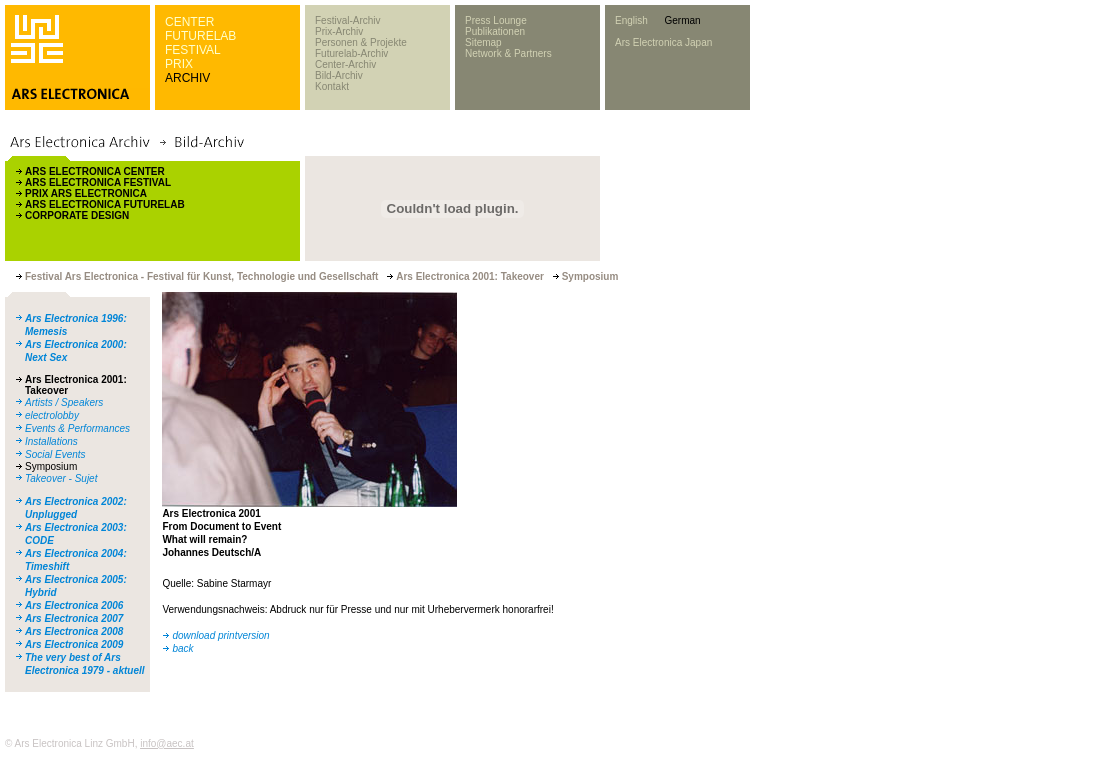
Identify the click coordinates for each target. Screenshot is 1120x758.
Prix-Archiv (339, 31)
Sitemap (483, 42)
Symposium (51, 466)
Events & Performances (77, 428)
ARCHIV (187, 78)
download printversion (220, 635)
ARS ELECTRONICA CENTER (95, 171)
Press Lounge (496, 20)
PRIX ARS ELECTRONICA (86, 193)
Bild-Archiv (339, 75)
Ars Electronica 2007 (74, 618)
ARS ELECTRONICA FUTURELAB (105, 204)
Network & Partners (508, 53)
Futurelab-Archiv (351, 53)
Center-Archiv (345, 64)
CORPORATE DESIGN (77, 215)
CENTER (189, 22)
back (182, 648)
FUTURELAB (200, 36)
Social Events (55, 454)
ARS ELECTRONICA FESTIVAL (98, 182)
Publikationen (495, 31)
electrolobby (52, 415)
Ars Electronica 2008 (74, 631)
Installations (51, 441)
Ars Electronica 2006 (74, 605)
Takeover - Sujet (61, 478)
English (631, 20)
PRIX (179, 64)
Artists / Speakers (64, 402)
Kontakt (332, 86)
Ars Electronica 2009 (74, 644)
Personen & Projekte (361, 42)
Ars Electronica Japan (663, 42)
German (682, 20)
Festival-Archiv (348, 20)
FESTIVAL (193, 50)
